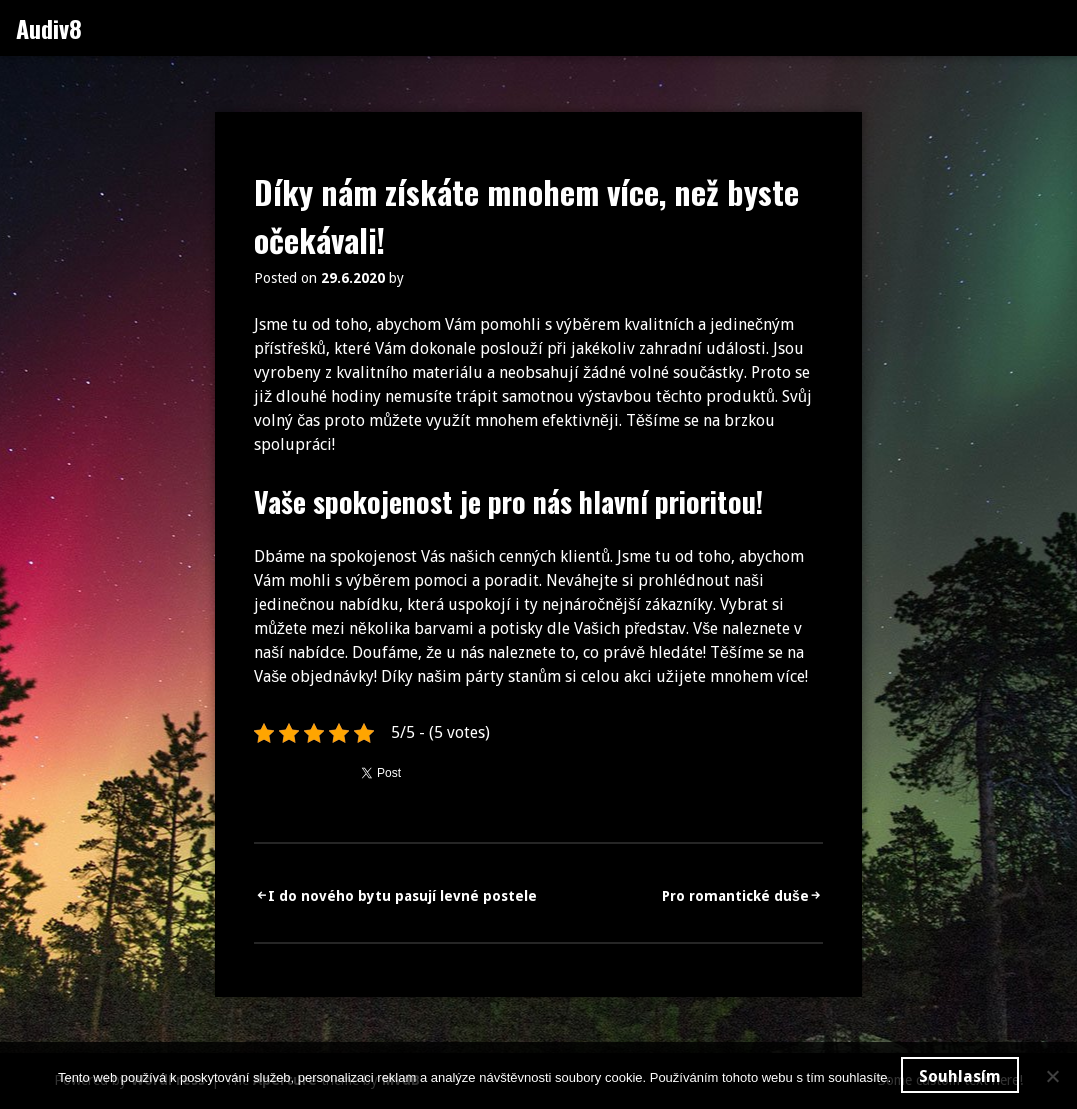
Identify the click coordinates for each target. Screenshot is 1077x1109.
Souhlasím (960, 1076)
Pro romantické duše (735, 896)
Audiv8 (49, 28)
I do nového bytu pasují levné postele (402, 896)
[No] (1052, 1076)
